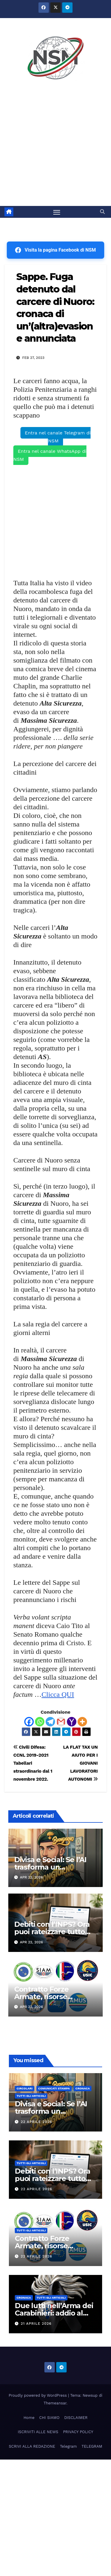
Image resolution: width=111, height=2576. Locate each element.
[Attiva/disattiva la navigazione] (56, 212)
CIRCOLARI (25, 2088)
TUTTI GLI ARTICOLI (31, 2095)
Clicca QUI (57, 1694)
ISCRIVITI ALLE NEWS (38, 2432)
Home (28, 2417)
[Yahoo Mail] (71, 1721)
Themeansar (55, 2403)
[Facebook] (29, 1721)
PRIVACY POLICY (78, 2432)
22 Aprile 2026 (36, 2122)
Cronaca (82, 2088)
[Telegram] (50, 1721)
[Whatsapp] (39, 1721)
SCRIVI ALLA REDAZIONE (32, 2446)
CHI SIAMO (49, 2417)
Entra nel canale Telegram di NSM (58, 437)
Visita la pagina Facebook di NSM (55, 250)
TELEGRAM (92, 2446)
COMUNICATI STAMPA (54, 2088)
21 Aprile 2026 (36, 2323)
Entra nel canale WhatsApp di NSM (49, 455)
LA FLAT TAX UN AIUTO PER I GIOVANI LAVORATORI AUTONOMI (80, 1763)
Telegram (68, 2446)
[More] (82, 1721)
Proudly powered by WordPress (38, 2395)
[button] (102, 212)
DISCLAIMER (76, 2417)
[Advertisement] (55, 147)
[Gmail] (61, 1721)
